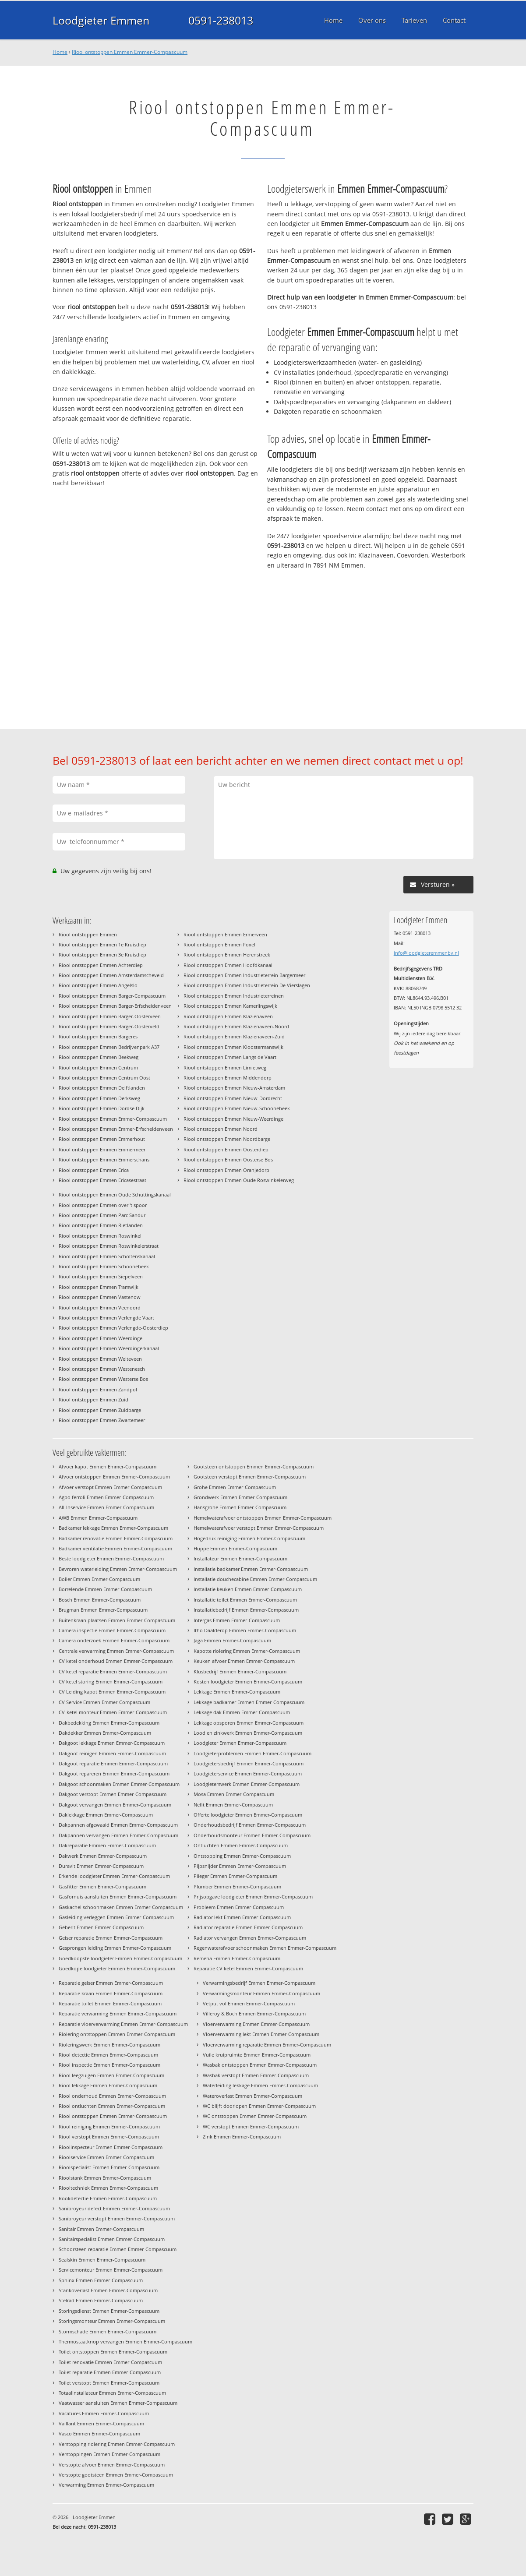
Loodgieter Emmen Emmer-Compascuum (240, 1743)
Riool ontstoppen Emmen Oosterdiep (226, 1149)
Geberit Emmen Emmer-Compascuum (101, 1927)
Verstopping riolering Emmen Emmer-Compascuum (117, 2444)
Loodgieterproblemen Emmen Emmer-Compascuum (252, 1753)
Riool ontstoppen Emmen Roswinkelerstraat (109, 1245)
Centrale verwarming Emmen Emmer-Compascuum (116, 1651)
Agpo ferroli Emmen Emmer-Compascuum (106, 1497)
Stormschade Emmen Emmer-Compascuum (107, 2331)
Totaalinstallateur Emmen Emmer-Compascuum (112, 2392)
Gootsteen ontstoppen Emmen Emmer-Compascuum (254, 1466)
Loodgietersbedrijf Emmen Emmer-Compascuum (249, 1763)
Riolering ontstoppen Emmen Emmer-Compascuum (117, 2034)
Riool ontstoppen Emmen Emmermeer (102, 1149)
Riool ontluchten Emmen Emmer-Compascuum (112, 2106)
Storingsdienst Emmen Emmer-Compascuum (109, 2311)
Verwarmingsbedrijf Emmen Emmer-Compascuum (259, 1983)
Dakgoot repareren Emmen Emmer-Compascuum (114, 1773)
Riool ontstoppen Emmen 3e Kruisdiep (102, 954)
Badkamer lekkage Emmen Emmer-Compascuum (113, 1527)
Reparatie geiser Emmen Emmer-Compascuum (111, 1983)
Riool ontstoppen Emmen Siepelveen (101, 1276)
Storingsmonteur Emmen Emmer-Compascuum (112, 2321)
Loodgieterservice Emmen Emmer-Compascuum (248, 1773)
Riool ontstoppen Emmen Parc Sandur (102, 1215)
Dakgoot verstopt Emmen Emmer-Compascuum (112, 1794)
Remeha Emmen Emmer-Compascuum (237, 1958)
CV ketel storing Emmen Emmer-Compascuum (110, 1681)
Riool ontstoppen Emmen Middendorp (228, 1077)
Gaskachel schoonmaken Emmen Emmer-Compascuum (121, 1907)
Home (60, 52)
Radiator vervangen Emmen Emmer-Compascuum (250, 1937)
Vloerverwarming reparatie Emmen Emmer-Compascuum (267, 2044)
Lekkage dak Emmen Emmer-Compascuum (242, 1712)
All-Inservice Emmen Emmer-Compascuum (106, 1507)
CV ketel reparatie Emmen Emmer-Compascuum (113, 1671)
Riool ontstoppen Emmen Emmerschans (104, 1159)
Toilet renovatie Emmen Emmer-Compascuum (110, 2362)
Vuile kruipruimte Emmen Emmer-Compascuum (257, 2054)
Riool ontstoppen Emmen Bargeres (98, 1036)
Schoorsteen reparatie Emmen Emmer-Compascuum (118, 2249)
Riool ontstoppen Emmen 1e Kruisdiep (102, 944)
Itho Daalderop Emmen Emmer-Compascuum (245, 1630)
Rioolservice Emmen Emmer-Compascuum (106, 2157)
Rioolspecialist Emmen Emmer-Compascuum (109, 2167)
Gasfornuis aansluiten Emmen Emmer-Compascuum (118, 1896)
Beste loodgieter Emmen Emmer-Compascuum (111, 1558)
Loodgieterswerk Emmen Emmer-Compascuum (247, 1784)
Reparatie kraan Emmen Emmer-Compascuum (110, 1993)
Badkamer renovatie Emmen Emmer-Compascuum (116, 1538)
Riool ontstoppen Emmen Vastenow (100, 1297)
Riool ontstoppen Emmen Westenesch (102, 1369)
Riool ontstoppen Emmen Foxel (219, 944)
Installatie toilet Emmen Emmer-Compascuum (245, 1599)
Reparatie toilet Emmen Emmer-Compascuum (110, 2003)
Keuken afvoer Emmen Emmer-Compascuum (244, 1661)
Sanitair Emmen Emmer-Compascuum (101, 2229)
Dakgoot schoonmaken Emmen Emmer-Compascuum (119, 1784)
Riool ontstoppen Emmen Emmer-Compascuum (129, 52)
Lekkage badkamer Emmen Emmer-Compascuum (249, 1702)
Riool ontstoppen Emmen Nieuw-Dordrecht (233, 1098)
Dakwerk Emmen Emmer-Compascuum (103, 1856)
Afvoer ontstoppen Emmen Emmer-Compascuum (114, 1476)
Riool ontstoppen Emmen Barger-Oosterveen (110, 1016)
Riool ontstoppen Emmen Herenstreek (227, 954)
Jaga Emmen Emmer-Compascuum (232, 1640)
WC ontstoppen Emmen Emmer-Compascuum (255, 2116)
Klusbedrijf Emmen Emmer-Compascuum (240, 1671)
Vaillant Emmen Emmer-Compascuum (101, 2423)
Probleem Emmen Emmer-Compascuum (239, 1907)
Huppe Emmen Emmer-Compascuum (235, 1548)
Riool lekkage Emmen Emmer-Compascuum (108, 2085)
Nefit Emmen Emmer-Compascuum (233, 1804)
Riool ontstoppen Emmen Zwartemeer (102, 1420)
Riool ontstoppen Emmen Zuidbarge (100, 1410)
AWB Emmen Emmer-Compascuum (98, 1517)
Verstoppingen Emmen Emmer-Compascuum (109, 2454)
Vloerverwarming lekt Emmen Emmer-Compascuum (261, 2034)
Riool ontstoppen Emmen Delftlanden (102, 1087)
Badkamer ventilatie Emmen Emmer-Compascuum (115, 1548)
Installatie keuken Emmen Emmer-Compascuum (248, 1589)
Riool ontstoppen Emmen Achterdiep (101, 965)
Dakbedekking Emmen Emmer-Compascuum (109, 1722)
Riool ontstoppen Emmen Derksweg (99, 1098)
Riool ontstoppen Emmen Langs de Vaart (230, 1057)
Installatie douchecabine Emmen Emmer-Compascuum (255, 1579)
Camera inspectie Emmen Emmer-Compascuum (112, 1630)
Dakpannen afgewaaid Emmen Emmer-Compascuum (118, 1824)
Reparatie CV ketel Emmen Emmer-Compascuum (248, 1968)
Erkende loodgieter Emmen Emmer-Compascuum (114, 1876)
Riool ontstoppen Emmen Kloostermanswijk (233, 1047)
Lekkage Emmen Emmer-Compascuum (237, 1691)
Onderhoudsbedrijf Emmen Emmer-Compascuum (250, 1824)
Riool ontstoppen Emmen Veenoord (100, 1307)
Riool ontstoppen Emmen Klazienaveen (228, 1016)
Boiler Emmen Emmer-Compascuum (99, 1579)
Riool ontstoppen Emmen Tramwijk (98, 1287)
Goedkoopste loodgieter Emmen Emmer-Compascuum (120, 1958)
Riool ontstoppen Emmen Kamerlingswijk (230, 1005)
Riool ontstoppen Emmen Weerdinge (100, 1338)
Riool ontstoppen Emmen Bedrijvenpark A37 (109, 1047)
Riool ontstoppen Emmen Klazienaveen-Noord (236, 1026)
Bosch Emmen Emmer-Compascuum (100, 1599)
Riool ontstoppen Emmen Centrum (98, 1067)
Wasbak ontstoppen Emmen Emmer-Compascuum (260, 2064)
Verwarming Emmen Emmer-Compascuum (106, 2484)
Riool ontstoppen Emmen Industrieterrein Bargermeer (244, 975)
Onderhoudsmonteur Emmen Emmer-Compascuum (252, 1835)
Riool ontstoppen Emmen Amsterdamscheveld (111, 975)
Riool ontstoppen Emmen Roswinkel (100, 1235)
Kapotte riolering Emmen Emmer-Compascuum (247, 1651)
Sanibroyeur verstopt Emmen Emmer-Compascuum (117, 2218)
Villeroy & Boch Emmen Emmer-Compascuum (254, 2013)
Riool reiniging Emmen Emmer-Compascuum (109, 2126)
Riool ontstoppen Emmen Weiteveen (100, 1358)
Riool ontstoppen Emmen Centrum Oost (104, 1077)
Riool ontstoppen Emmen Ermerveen (225, 934)
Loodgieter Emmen (101, 20)
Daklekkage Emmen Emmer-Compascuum (106, 1814)
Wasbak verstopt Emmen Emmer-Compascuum (256, 2075)
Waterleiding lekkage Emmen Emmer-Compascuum (260, 2085)
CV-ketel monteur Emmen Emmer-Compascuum (113, 1712)
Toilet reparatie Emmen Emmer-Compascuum (110, 2372)
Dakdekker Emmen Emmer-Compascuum (105, 1732)
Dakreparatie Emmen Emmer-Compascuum (107, 1845)
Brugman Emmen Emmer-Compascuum (103, 1609)
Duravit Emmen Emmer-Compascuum (101, 1866)
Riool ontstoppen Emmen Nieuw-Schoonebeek (237, 1108)
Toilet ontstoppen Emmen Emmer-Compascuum (113, 2351)
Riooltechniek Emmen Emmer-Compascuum (108, 2187)
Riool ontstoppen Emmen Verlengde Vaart (106, 1317)
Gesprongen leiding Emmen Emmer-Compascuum (115, 1947)
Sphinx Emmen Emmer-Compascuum (101, 2280)
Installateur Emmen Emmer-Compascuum (240, 1558)
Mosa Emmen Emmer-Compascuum (234, 1794)
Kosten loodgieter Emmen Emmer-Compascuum (248, 1681)
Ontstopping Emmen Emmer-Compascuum (242, 1856)
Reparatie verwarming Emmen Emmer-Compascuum (118, 2013)
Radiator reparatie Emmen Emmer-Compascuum (248, 1927)
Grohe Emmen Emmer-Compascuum (235, 1487)
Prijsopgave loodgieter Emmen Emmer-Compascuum (253, 1896)
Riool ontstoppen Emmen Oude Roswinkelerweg (239, 1180)
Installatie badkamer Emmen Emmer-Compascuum (251, 1569)
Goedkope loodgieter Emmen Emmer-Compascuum (117, 1968)
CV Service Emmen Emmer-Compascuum (104, 1702)
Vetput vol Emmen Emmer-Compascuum (249, 2003)
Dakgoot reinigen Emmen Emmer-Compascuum (112, 1753)
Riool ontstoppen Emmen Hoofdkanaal (228, 965)
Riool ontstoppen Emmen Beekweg (98, 1057)
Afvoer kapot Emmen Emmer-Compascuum (107, 1466)
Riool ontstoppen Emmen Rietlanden (101, 1225)
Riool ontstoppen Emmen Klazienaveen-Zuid (234, 1036)
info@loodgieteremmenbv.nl (426, 952)
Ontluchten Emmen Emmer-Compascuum (241, 1845)
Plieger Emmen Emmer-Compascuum (235, 1876)
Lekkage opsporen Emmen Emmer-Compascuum (249, 1722)
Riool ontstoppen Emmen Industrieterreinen (234, 995)
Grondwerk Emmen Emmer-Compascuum (240, 1497)
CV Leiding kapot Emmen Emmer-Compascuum (112, 1691)
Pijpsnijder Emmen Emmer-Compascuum (240, 1866)
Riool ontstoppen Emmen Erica (94, 1170)
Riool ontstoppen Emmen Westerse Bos (103, 1379)
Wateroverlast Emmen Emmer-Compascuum (252, 2096)
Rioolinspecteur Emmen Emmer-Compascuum (110, 2147)
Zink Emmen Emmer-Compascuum (242, 2136)
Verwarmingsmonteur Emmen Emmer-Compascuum (261, 1993)
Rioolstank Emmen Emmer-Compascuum (105, 2177)
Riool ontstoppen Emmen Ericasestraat (102, 1180)
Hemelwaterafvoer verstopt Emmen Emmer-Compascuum (259, 1527)
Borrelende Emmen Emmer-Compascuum (105, 1589)
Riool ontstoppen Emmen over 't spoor (103, 1205)
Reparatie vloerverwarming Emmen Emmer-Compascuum (123, 2024)
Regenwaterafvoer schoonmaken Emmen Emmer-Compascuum (265, 1947)
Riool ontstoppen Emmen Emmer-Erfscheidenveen (116, 1129)
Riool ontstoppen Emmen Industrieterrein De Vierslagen (247, 985)
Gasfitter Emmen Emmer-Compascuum (102, 1886)
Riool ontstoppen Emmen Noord (221, 1129)
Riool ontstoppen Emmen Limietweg (225, 1067)
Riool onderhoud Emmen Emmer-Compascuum (112, 2096)
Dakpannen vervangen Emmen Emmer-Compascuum (118, 1835)
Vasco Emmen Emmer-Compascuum (99, 2433)
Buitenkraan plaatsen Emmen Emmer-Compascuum (117, 1620)
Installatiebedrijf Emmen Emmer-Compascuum (246, 1609)
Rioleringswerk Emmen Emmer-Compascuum (109, 2044)
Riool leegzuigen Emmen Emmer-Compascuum (111, 2075)
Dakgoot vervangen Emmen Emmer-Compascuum (115, 1804)
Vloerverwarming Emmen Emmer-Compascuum (256, 2024)
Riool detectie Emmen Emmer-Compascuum (108, 2054)
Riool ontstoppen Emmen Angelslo (98, 985)
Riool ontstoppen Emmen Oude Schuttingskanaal (115, 1194)
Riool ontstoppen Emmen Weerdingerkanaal (109, 1348)
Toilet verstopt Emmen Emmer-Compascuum (109, 2382)
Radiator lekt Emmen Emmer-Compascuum (242, 1917)
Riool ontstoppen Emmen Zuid (93, 1399)
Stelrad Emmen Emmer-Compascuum (101, 2300)
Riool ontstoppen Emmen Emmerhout (102, 1139)
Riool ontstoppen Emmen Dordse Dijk (102, 1108)
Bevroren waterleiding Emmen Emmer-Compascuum (118, 1569)
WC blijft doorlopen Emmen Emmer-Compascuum (259, 2106)
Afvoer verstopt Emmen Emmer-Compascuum (110, 1487)
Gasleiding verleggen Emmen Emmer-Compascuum (116, 1917)
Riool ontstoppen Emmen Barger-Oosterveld (109, 1026)
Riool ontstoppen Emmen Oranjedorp (226, 1170)
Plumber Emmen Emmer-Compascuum (237, 1886)
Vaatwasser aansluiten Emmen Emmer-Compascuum (118, 2403)
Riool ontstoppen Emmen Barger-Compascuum (112, 995)
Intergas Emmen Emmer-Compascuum (237, 1620)
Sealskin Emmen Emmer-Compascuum (102, 2259)
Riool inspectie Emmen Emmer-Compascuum (109, 2064)
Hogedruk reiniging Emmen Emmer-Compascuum (249, 1538)
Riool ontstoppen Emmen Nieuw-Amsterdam (234, 1087)
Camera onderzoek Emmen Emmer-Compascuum (114, 1640)
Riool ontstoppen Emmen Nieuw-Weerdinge (233, 1118)
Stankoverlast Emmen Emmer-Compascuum (108, 2290)
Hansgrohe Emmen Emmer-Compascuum (240, 1507)
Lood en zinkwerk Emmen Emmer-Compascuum (248, 1732)
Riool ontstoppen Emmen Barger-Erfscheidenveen (115, 1005)
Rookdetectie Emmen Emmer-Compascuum (108, 2198)
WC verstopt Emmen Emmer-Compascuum (251, 2126)
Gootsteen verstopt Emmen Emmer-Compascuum (250, 1476)
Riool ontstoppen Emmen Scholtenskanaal (107, 1256)
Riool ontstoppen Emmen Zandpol (98, 1389)
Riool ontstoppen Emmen (88, 934)
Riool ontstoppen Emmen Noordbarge (227, 1139)
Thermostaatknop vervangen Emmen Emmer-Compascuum (125, 2341)
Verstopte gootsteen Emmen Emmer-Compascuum (116, 2474)
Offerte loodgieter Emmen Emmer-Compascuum (248, 1814)
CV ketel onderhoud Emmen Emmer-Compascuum (116, 1661)
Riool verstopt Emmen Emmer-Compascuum (109, 2136)
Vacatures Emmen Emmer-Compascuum (104, 2413)
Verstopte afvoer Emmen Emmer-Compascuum (112, 2464)
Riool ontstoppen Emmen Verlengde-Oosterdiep (113, 1327)
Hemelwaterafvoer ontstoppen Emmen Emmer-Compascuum (263, 1517)
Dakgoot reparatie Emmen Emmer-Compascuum (113, 1763)
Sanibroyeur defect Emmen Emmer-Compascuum (114, 2208)
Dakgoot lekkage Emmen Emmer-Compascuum (112, 1743)
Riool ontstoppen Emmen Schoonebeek (104, 1266)
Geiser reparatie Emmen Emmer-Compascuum (110, 1937)
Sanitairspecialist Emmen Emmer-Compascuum (112, 2239)
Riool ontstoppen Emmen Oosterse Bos (228, 1159)
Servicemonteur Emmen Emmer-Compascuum (110, 2269)
